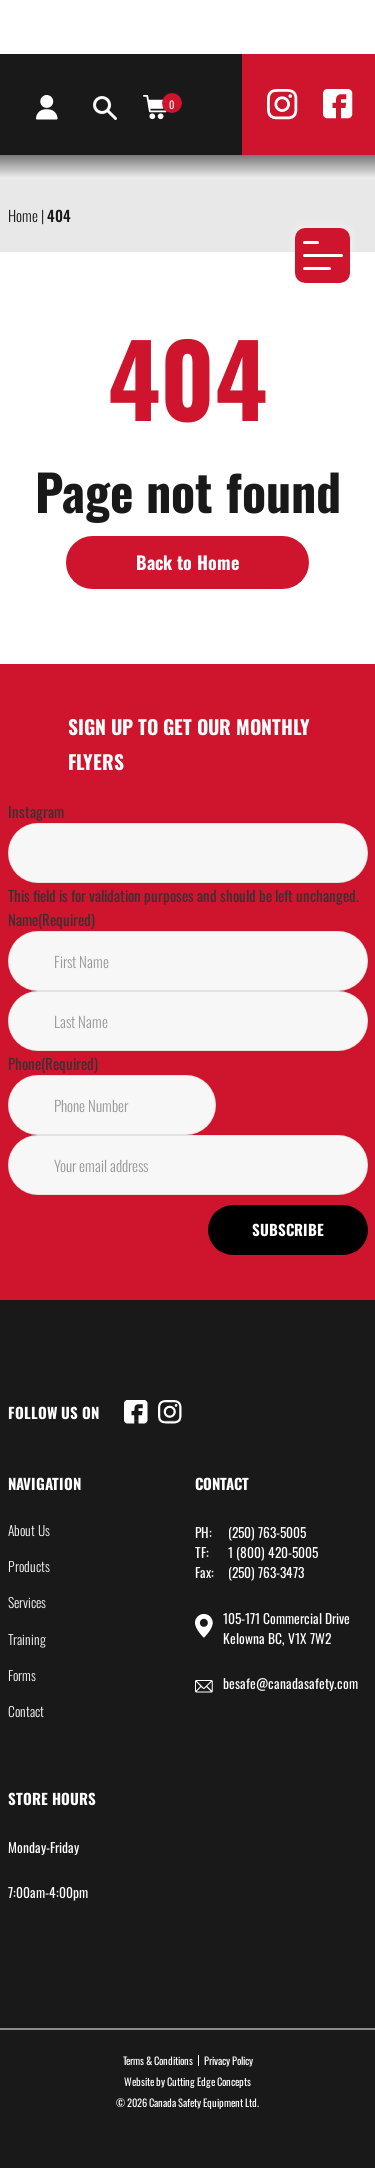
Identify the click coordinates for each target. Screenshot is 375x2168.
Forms (22, 1675)
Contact (26, 1711)
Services (27, 1602)
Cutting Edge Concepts (209, 2081)
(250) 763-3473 (266, 1572)
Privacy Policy (228, 2060)
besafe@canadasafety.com (290, 1683)
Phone (53, 1063)
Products (29, 1566)
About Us (29, 1530)
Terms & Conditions (158, 2060)
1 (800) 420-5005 (273, 1552)
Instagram (36, 811)
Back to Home (187, 562)
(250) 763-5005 (267, 1532)
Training (27, 1639)
